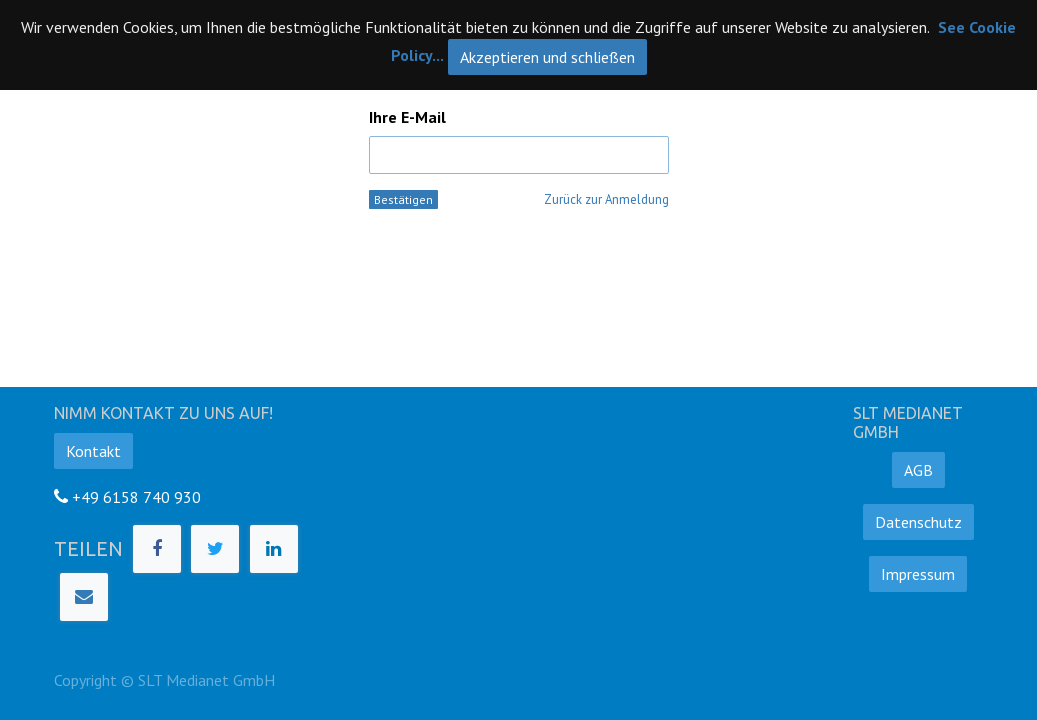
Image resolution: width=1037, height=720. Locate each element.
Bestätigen (403, 199)
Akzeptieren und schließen (547, 57)
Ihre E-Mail (407, 117)
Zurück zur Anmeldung (606, 199)
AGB (918, 470)
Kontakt (93, 451)
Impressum (918, 574)
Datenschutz (918, 522)
